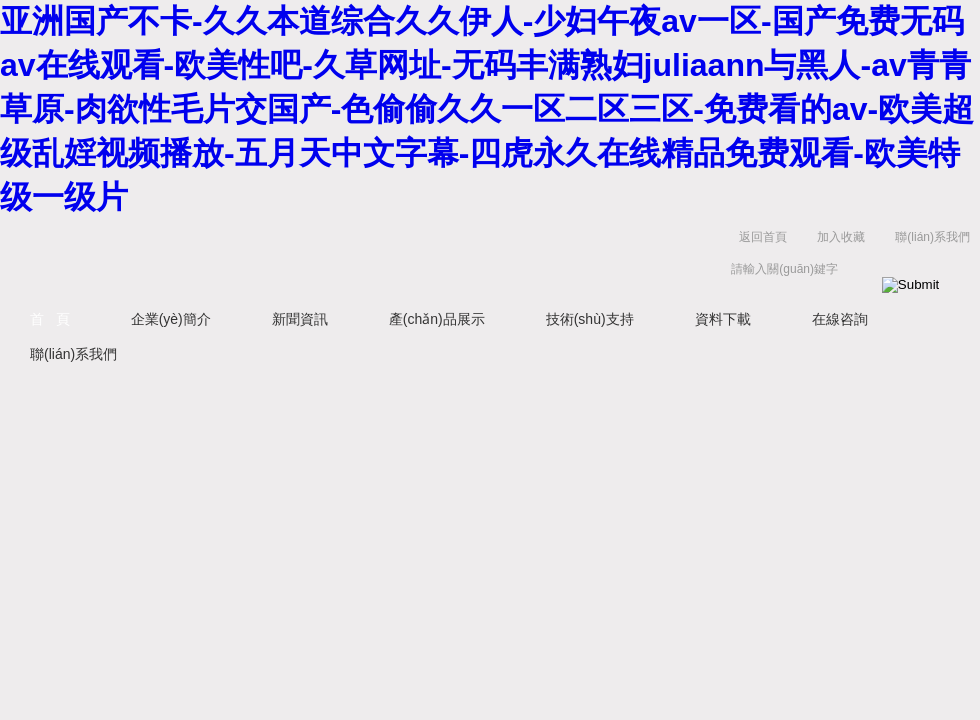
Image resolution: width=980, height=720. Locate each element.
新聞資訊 (300, 319)
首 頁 (50, 319)
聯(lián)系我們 (932, 237)
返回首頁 (763, 237)
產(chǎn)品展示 (437, 319)
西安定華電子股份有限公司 (300, 257)
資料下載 (723, 319)
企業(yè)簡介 (171, 319)
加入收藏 (841, 237)
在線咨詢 (840, 319)
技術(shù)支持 (590, 319)
